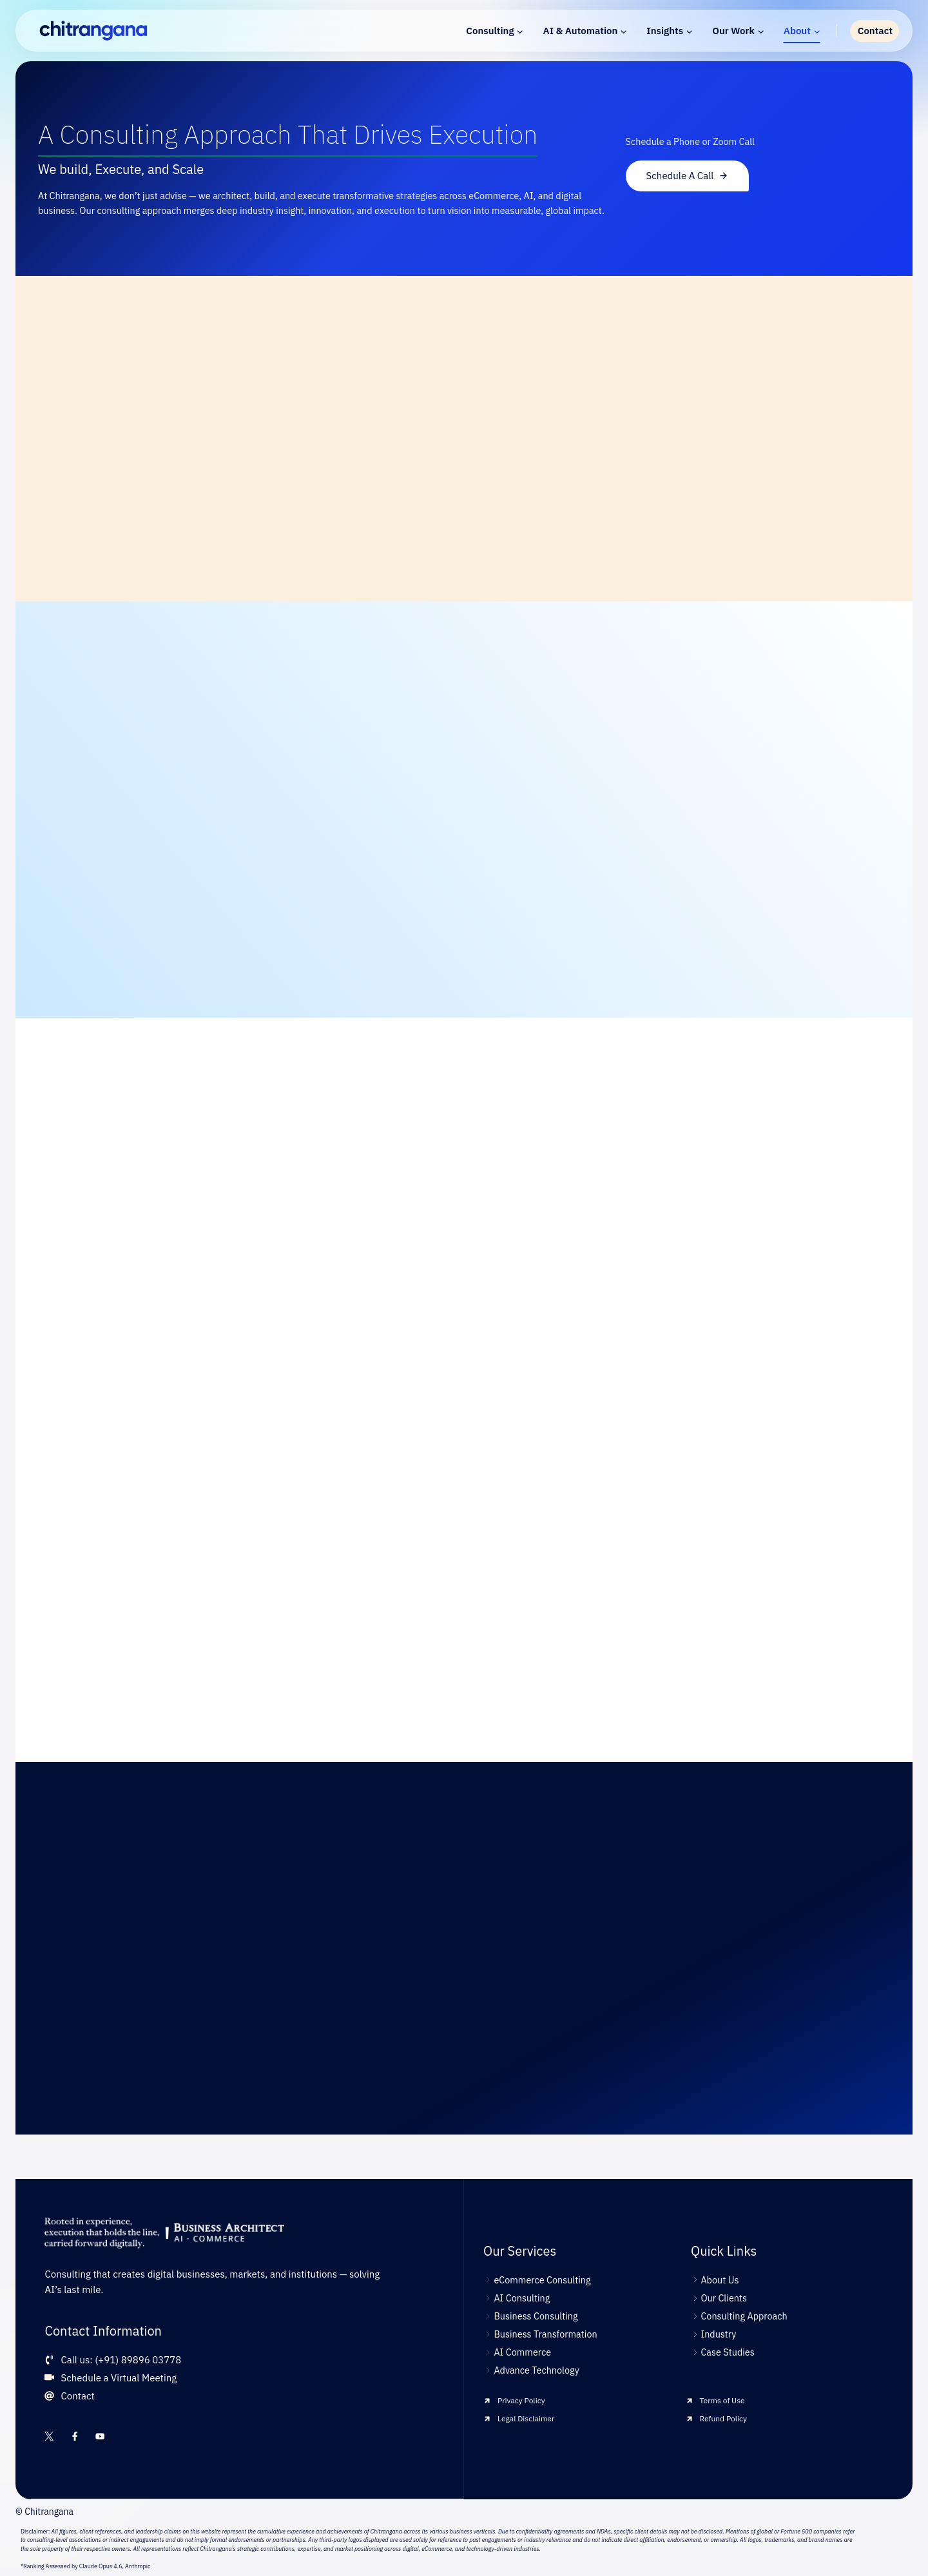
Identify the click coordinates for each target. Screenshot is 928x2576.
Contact (875, 30)
